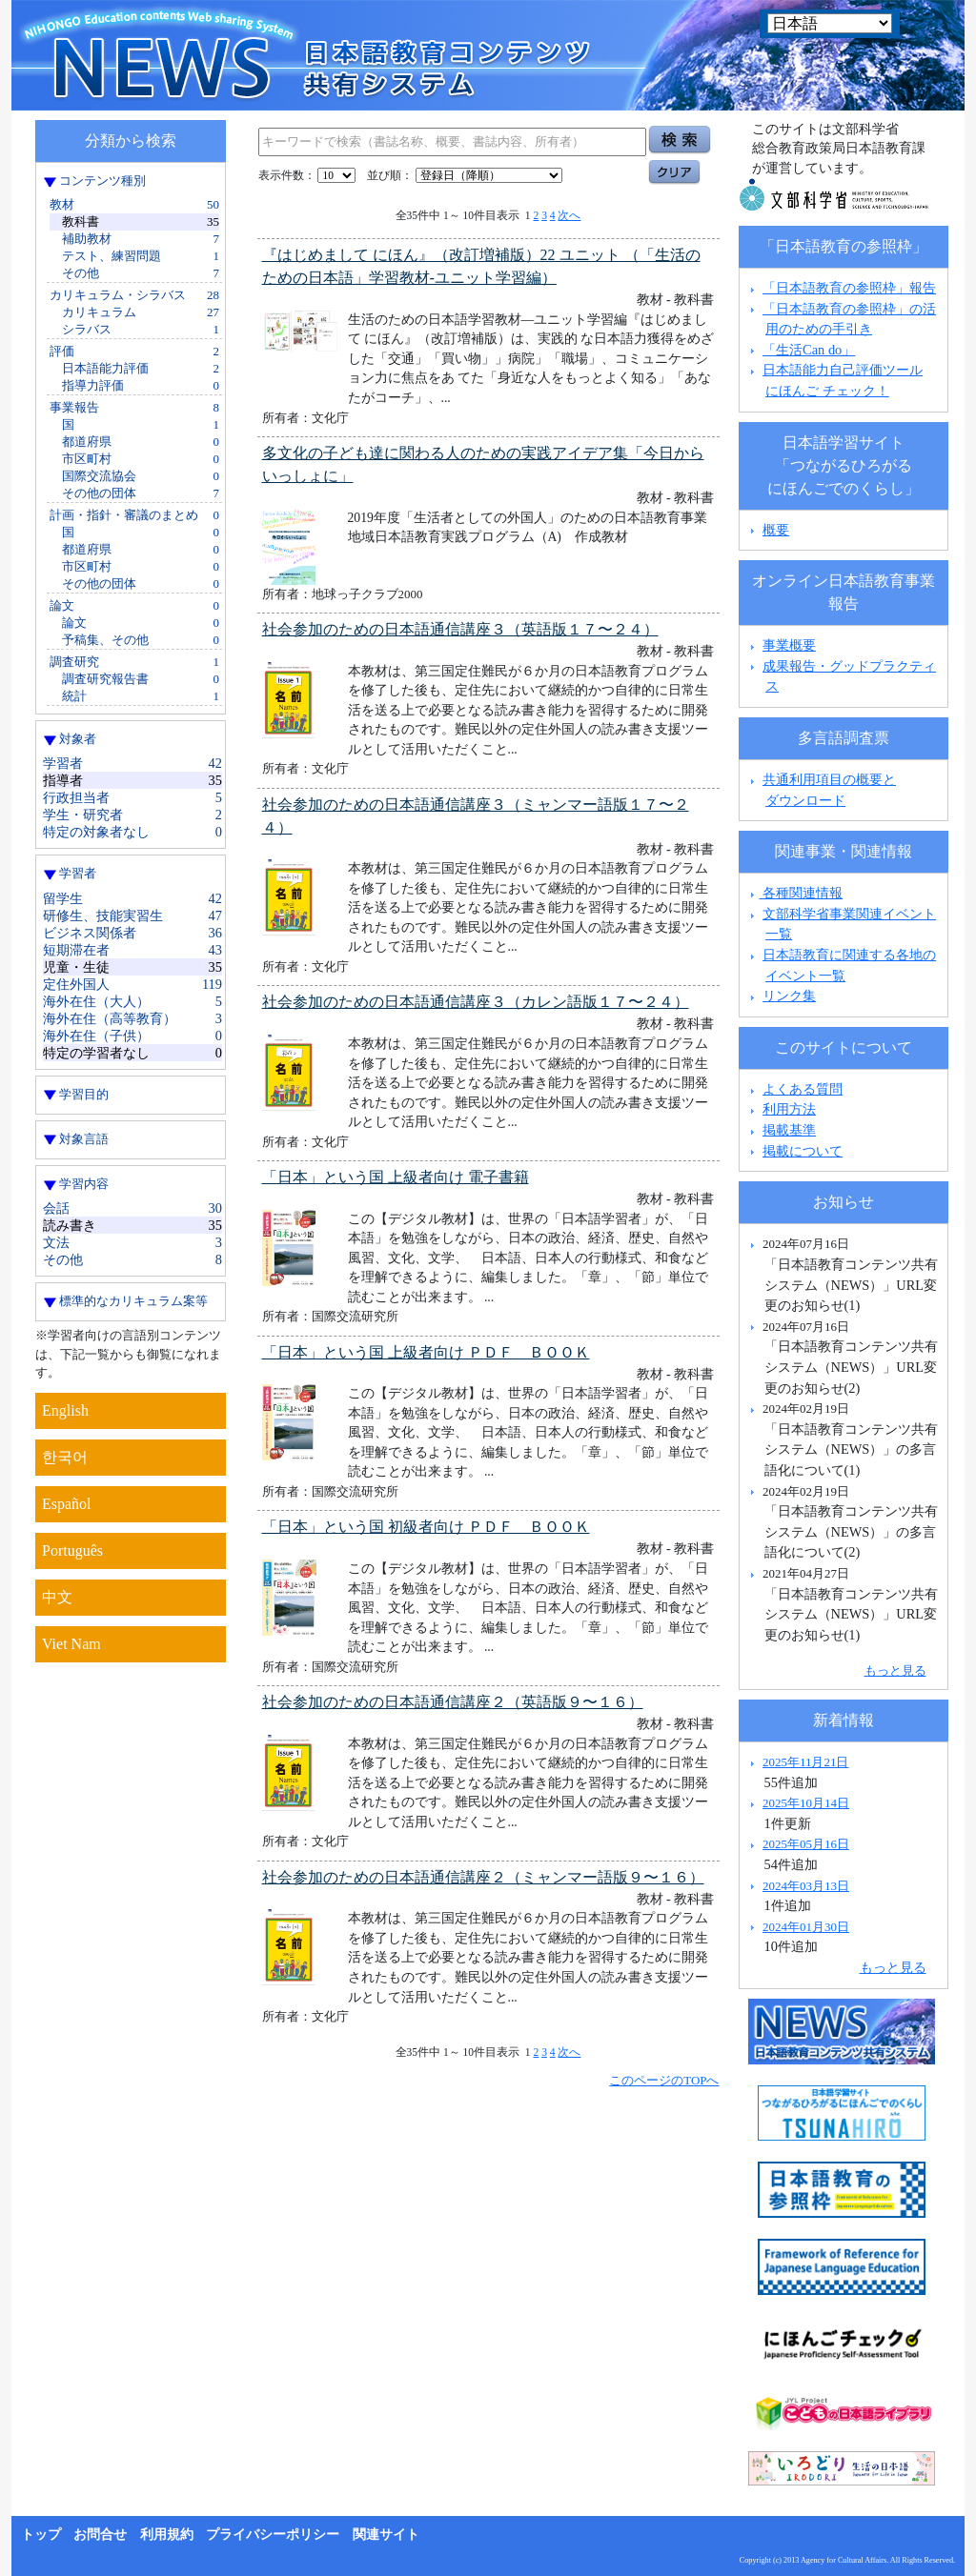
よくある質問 (802, 1089)
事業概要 (789, 645)
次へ (569, 215)
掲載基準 (789, 1129)
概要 (775, 529)
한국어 (65, 1457)
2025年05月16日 (805, 1844)
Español (67, 1504)
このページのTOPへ (664, 2080)
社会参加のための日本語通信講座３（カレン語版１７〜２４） (475, 1002)
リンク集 (789, 995)
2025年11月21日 (805, 1762)
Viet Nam (71, 1644)
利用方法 (789, 1109)
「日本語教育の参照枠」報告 (849, 287)
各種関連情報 (794, 892)
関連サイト (386, 2534)
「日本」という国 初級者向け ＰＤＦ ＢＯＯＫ (426, 1527)
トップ (41, 2534)
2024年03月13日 (805, 1886)
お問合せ (100, 2534)
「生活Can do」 (808, 349)
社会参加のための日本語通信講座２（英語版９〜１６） (452, 1702)
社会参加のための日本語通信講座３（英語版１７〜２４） (460, 629)
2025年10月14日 (805, 1803)
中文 (57, 1597)
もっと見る (895, 1670)
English (65, 1410)
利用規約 (166, 2534)
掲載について (802, 1150)
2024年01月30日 (805, 1927)
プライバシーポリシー (272, 2534)
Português (72, 1550)
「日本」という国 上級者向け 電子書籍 (395, 1177)
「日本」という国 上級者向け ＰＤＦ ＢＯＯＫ (426, 1352)
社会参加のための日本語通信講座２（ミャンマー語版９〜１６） (483, 1877)
